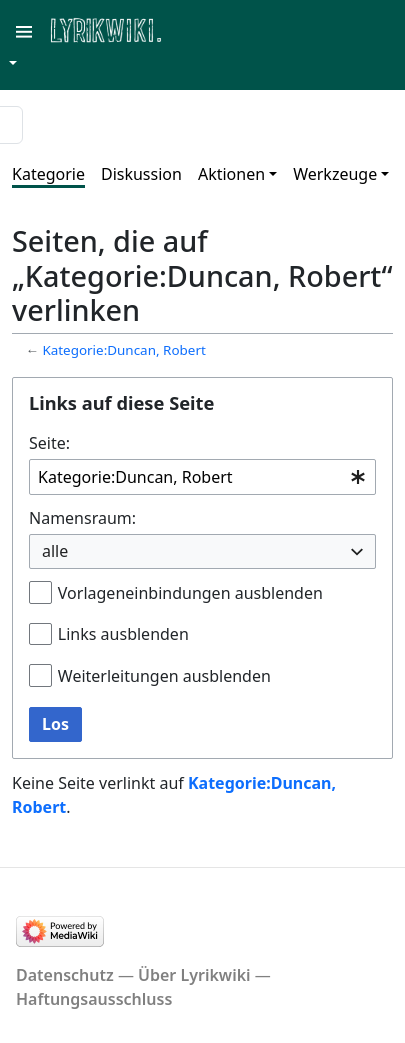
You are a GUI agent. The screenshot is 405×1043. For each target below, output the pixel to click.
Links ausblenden (123, 634)
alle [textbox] (55, 551)
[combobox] (202, 477)
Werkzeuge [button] (335, 174)
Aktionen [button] (231, 174)
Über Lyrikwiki (194, 975)
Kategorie (48, 174)
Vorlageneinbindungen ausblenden (190, 593)
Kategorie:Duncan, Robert (123, 350)
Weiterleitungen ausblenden (164, 676)
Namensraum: (82, 518)
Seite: (49, 443)
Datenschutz (65, 975)
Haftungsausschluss (94, 999)
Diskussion (141, 174)
